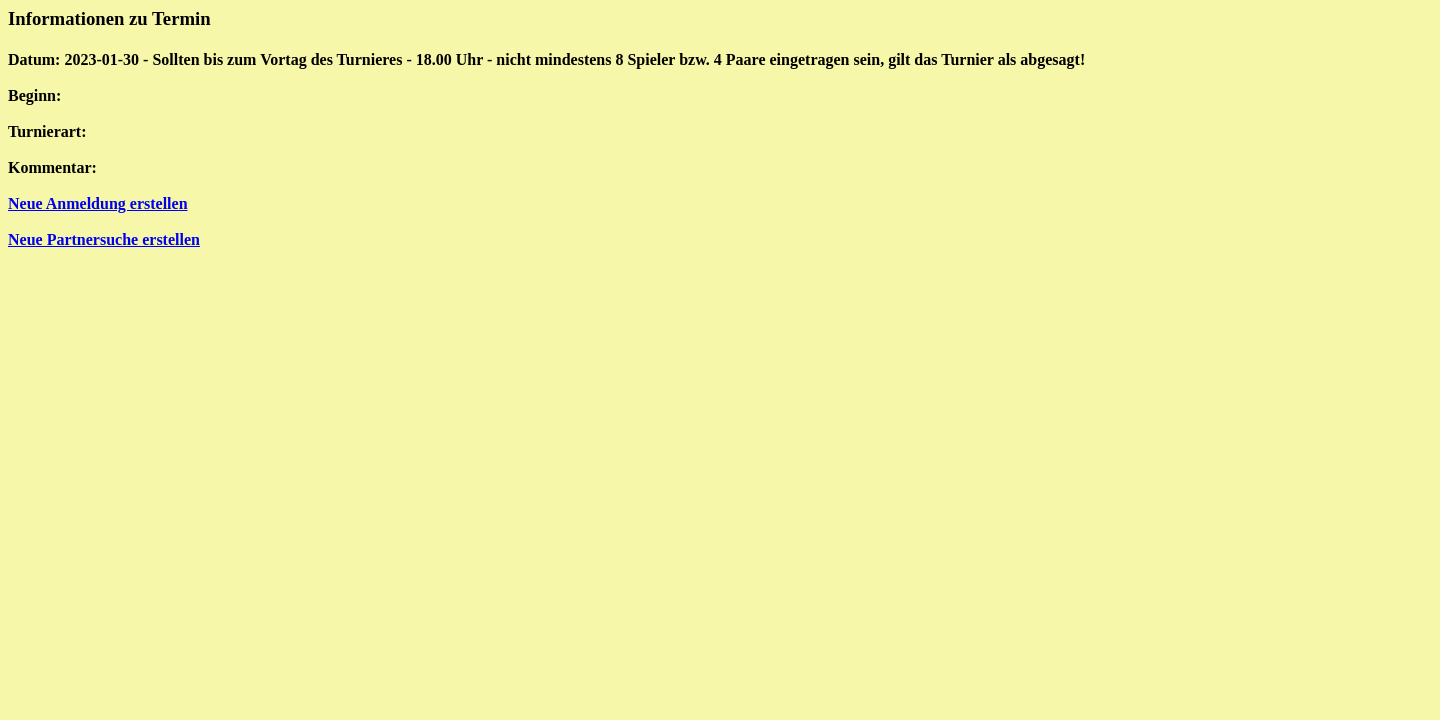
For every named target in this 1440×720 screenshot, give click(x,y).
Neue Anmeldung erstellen (98, 203)
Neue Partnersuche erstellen (104, 239)
